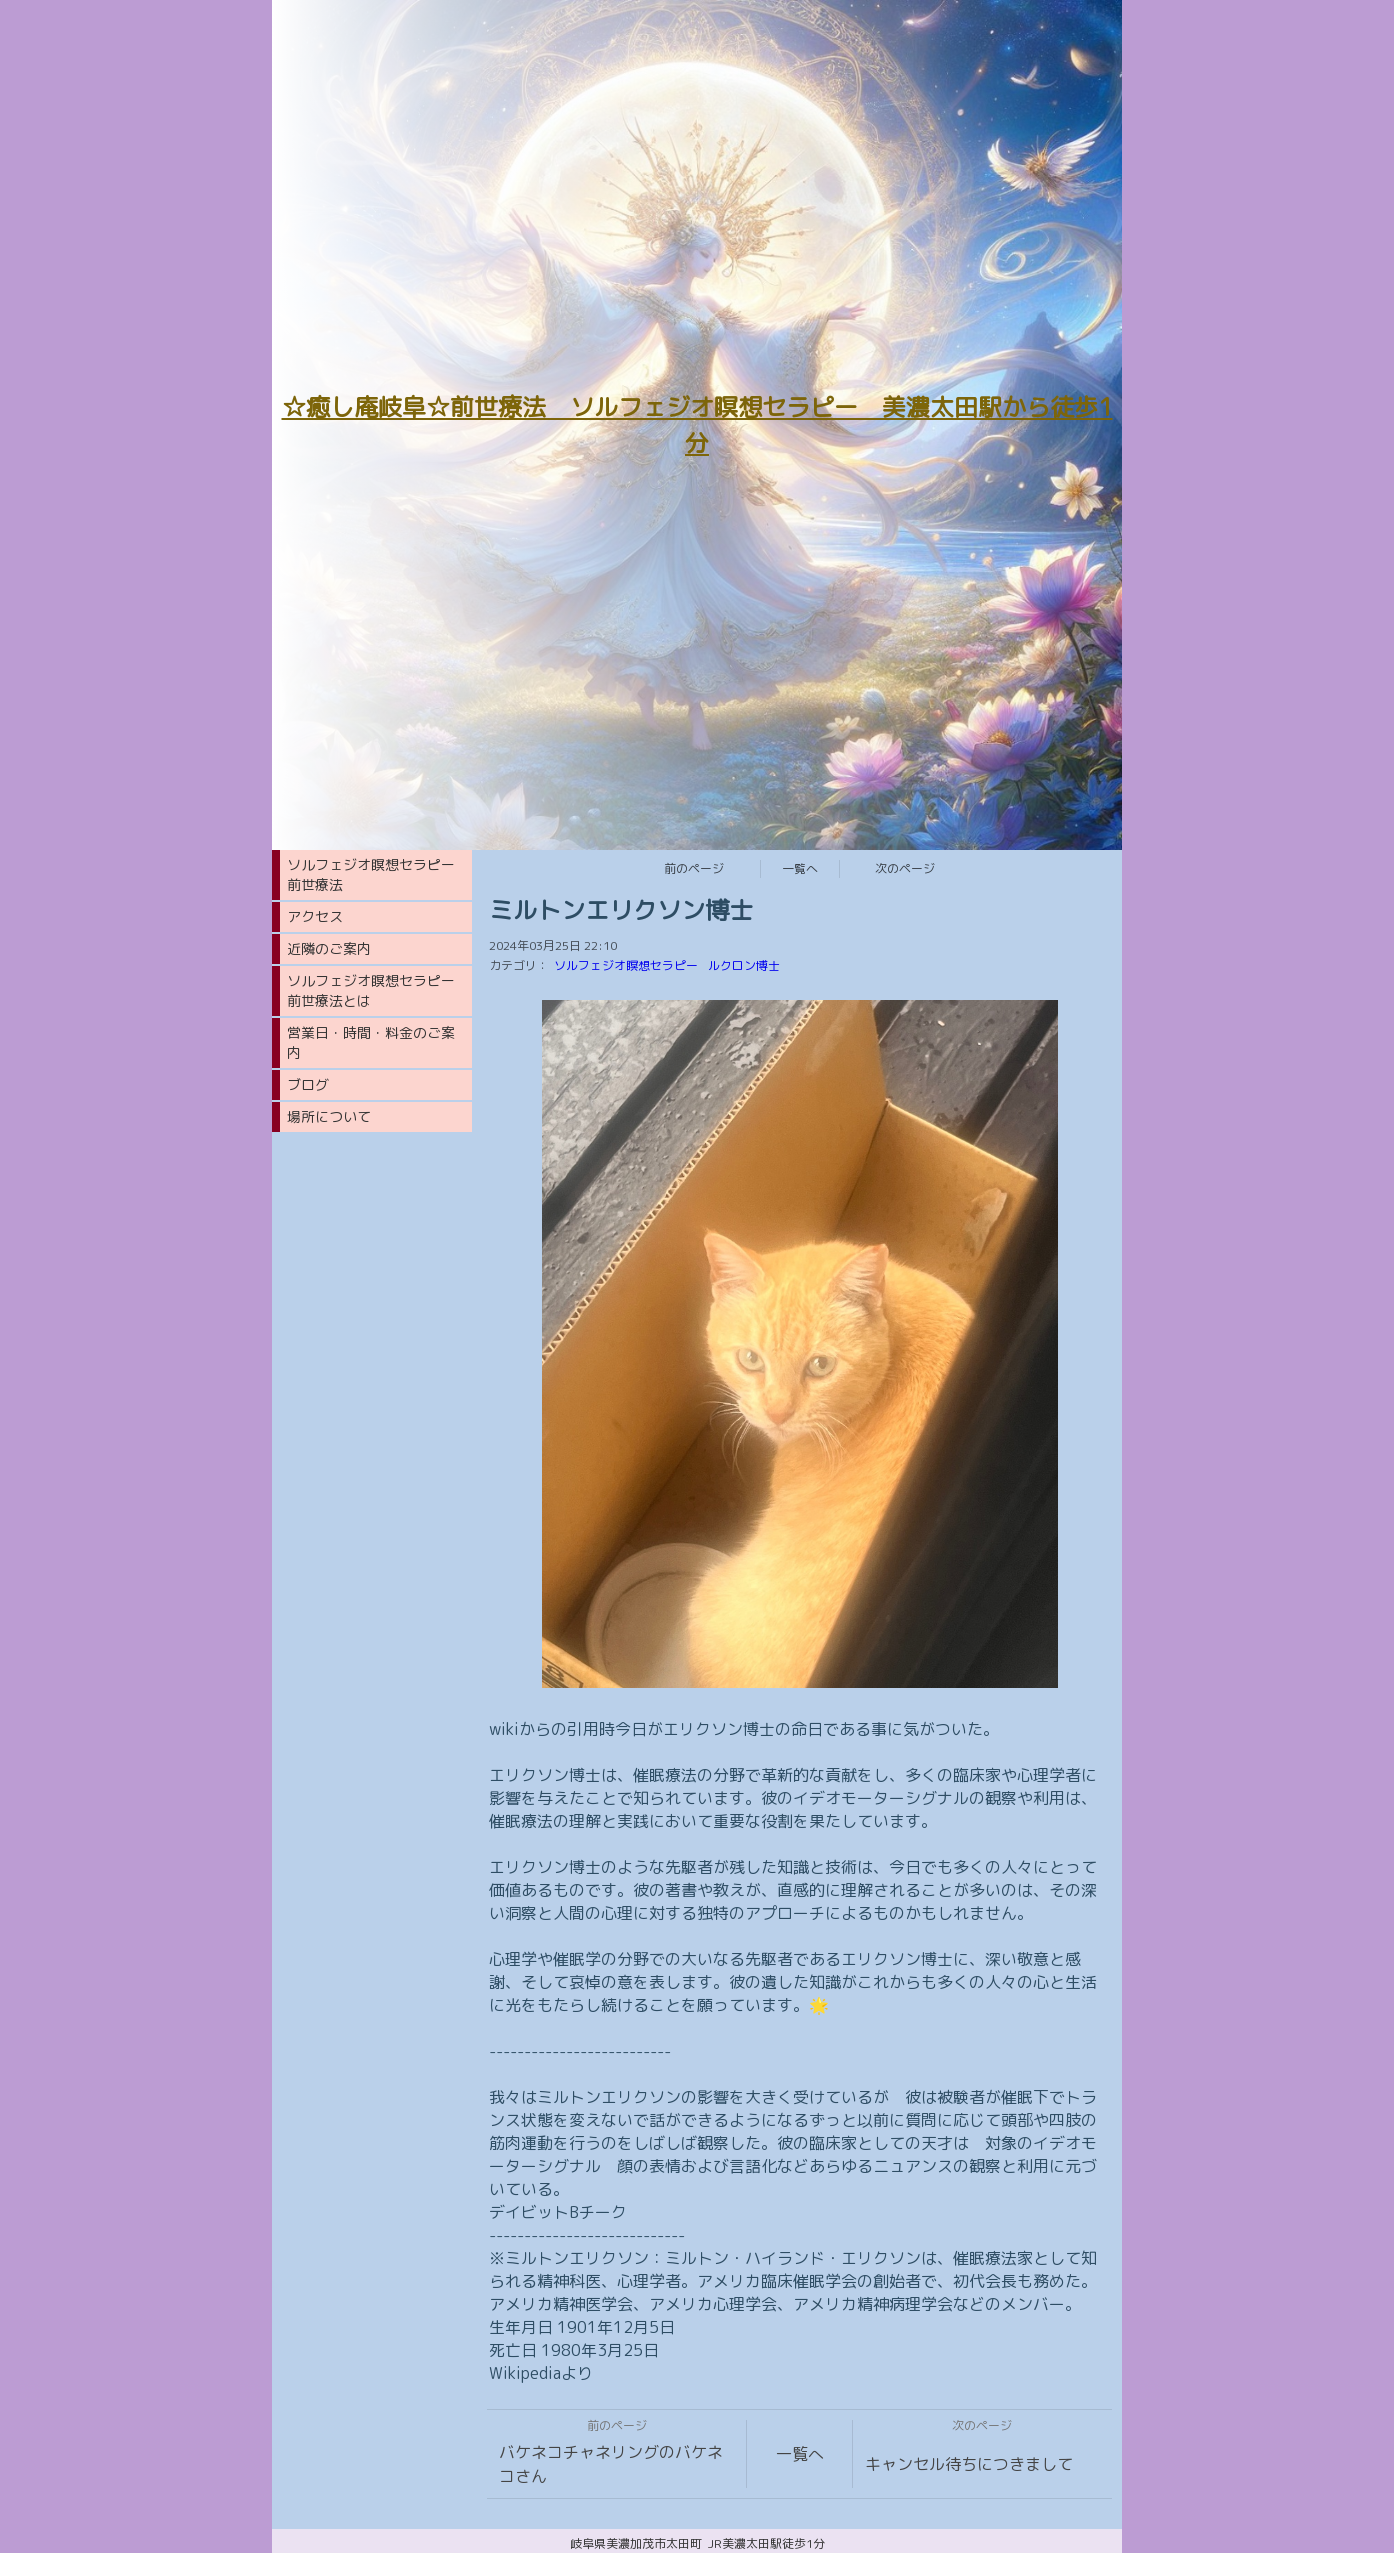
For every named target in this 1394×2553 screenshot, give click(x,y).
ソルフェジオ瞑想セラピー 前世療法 (378, 874)
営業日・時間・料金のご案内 (371, 1042)
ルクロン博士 (744, 965)
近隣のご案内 (329, 948)
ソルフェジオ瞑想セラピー (626, 965)
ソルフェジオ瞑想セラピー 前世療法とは (378, 990)
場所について (329, 1116)
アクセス (315, 916)
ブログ (308, 1084)
